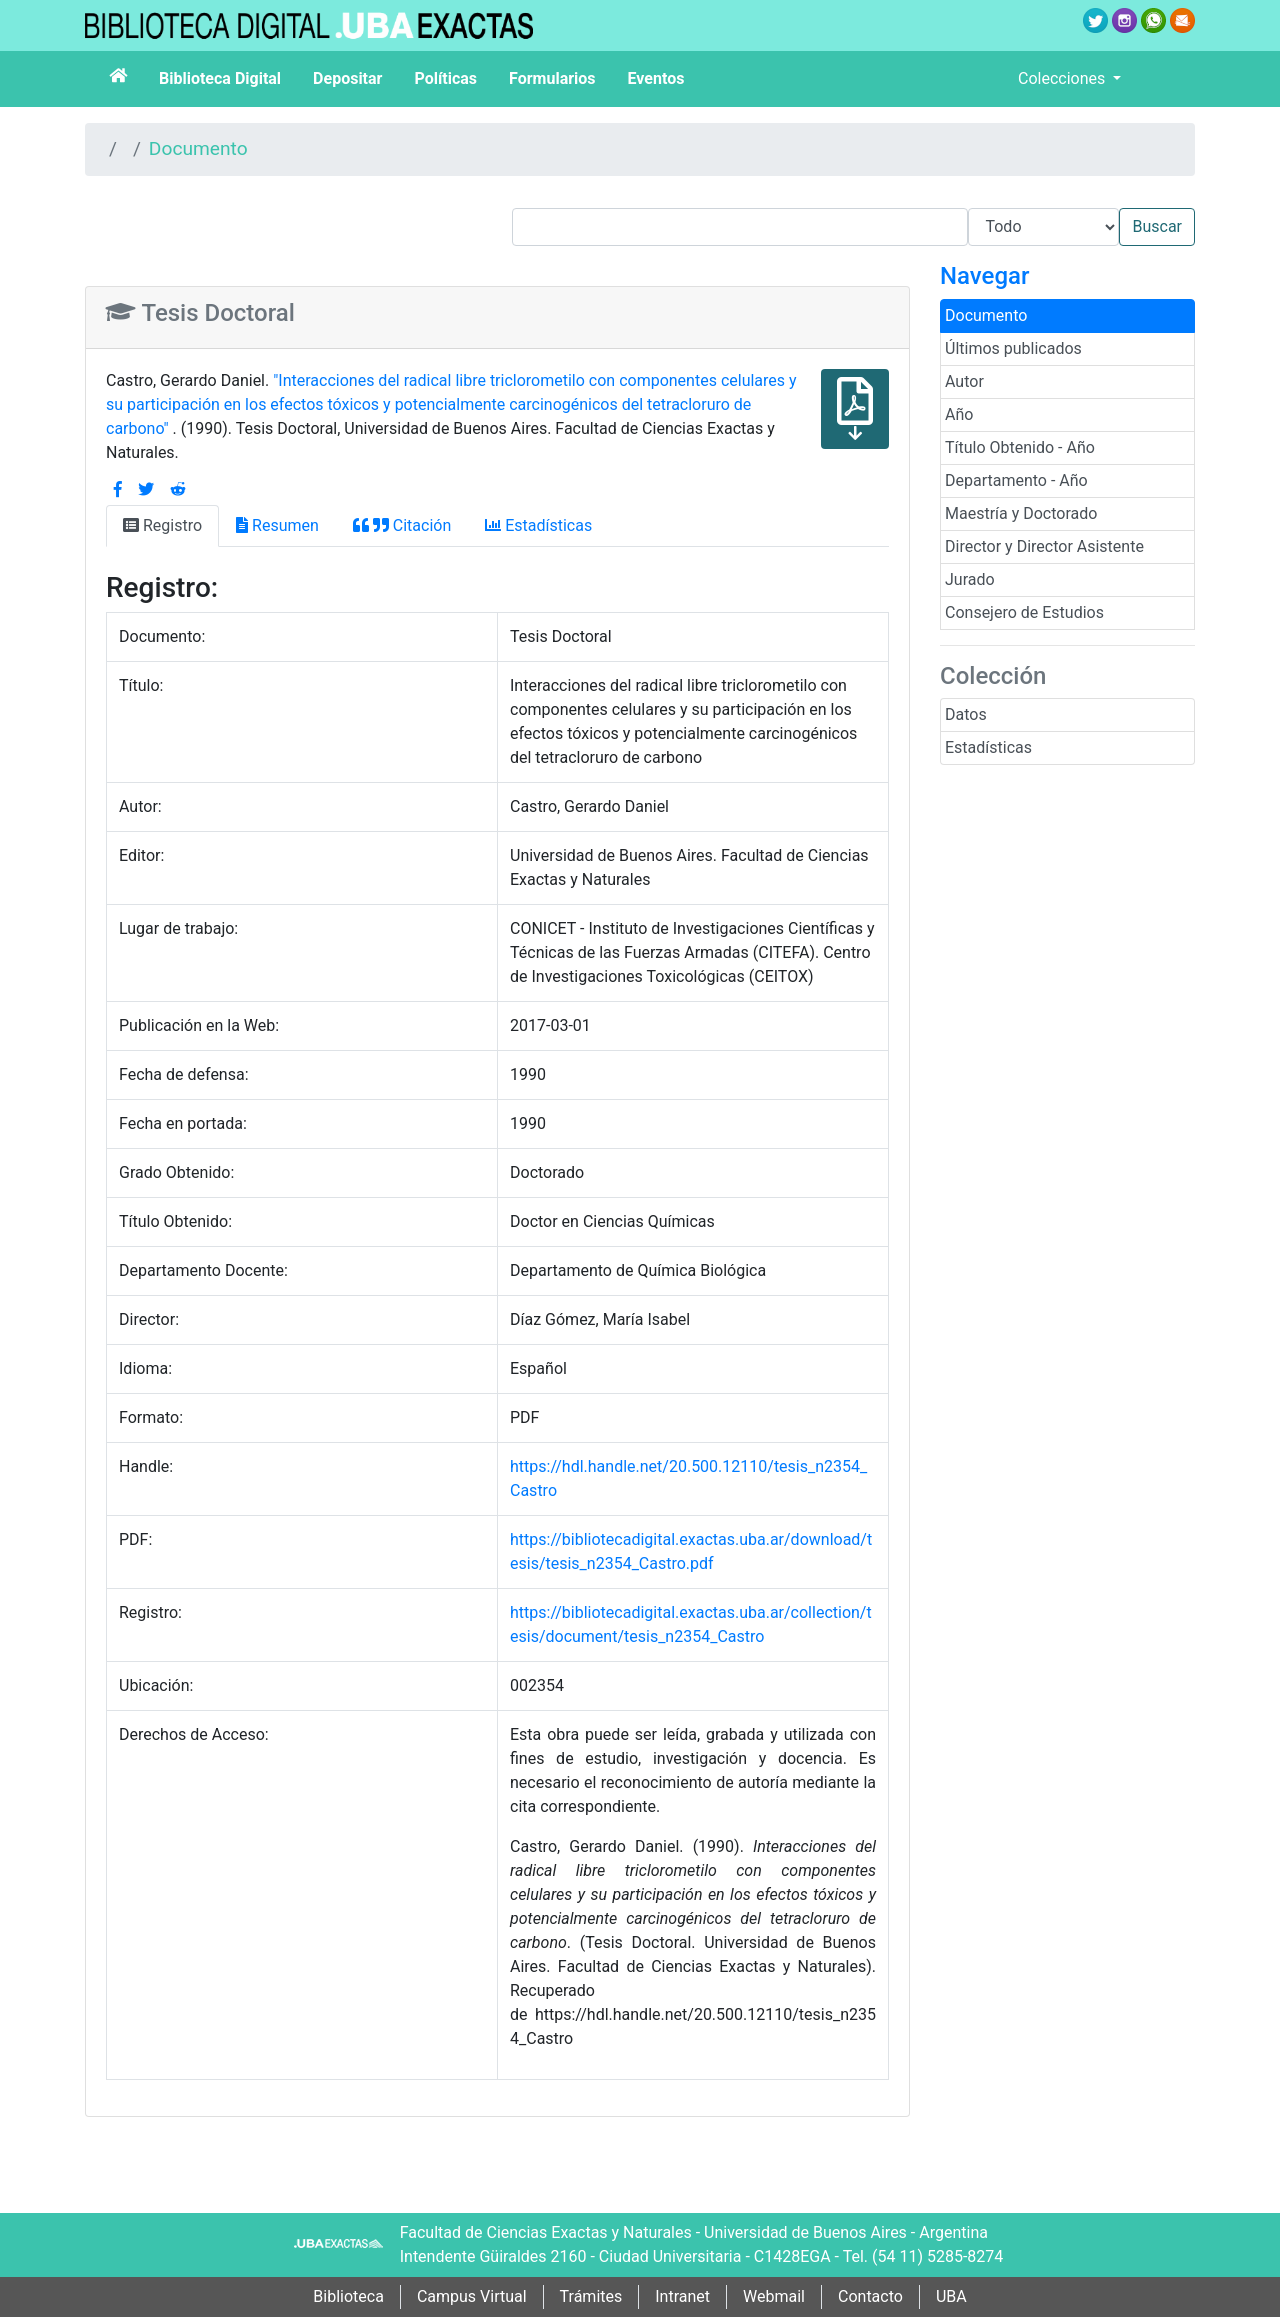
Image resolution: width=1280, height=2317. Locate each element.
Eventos (656, 78)
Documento (198, 148)
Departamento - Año (1016, 480)
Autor (964, 381)
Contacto (870, 2296)
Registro (162, 525)
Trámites (591, 2296)
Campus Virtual (472, 2296)
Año (959, 414)
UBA (951, 2296)
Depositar (347, 78)
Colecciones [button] (1063, 78)
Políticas (445, 78)
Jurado (970, 579)
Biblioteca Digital (220, 78)
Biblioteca (348, 2296)
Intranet (682, 2296)
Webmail (774, 2296)
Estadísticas (988, 747)
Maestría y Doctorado (1021, 513)
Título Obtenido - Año (1020, 447)
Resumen (277, 525)
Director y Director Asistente (1044, 546)
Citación (402, 525)
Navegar (984, 276)
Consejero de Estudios (1024, 612)
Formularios (552, 78)
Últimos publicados (1013, 348)
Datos (966, 714)
